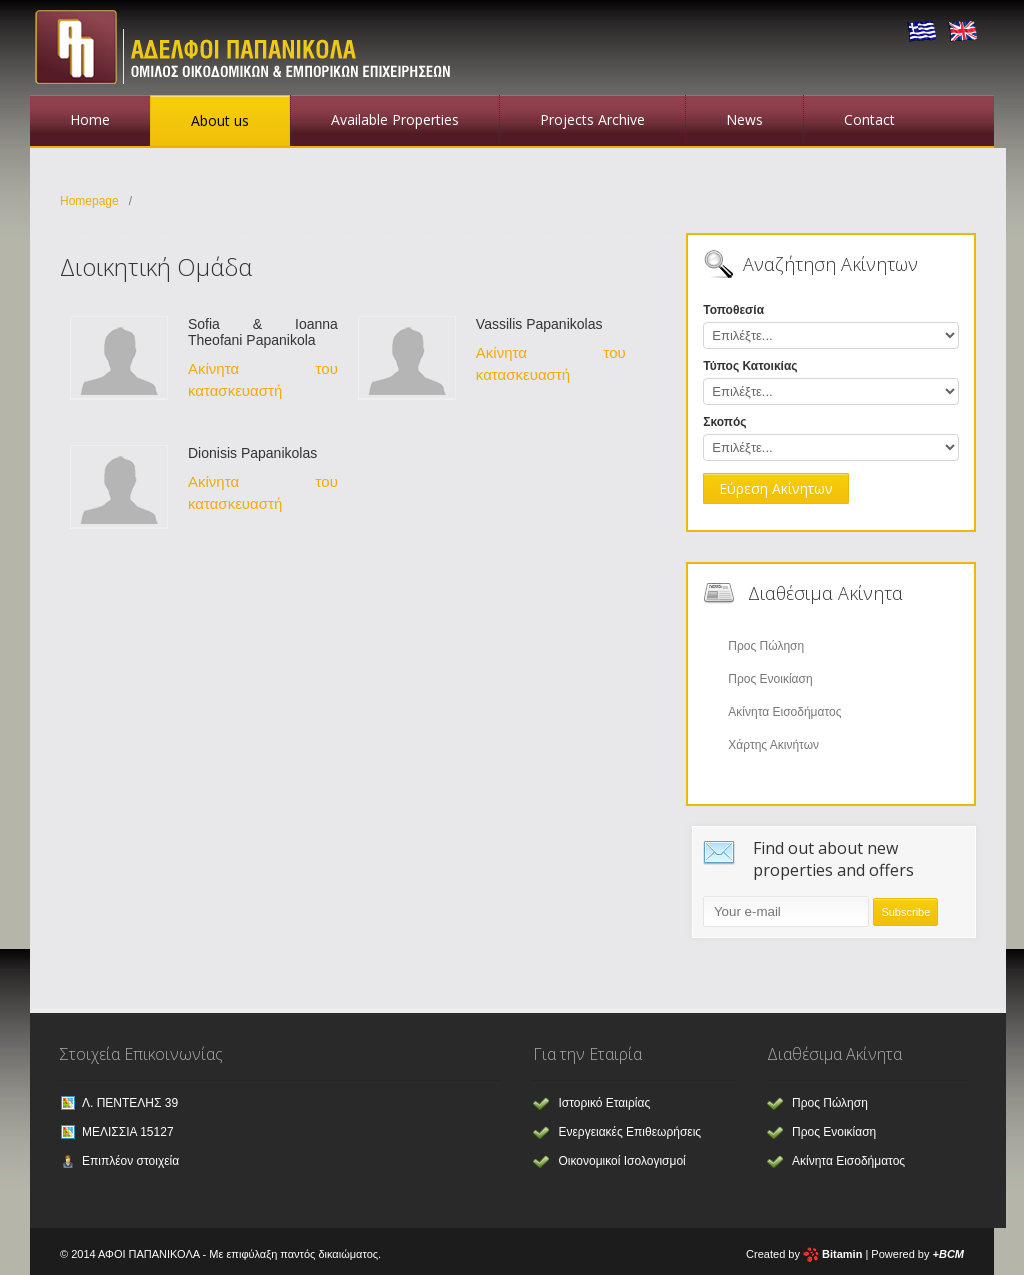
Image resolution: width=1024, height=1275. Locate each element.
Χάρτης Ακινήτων (773, 745)
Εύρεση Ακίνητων (776, 488)
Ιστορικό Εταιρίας (604, 1103)
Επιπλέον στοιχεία (130, 1161)
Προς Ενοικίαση (770, 679)
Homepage (89, 201)
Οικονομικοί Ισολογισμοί (621, 1161)
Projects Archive (592, 119)
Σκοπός (724, 422)
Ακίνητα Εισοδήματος (784, 712)
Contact (869, 119)
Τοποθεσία (733, 310)
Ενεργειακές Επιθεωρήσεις (629, 1132)
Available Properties (395, 119)
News (744, 119)
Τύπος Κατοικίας (750, 366)
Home (90, 119)
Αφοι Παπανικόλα (250, 45)
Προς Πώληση (766, 646)
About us (220, 120)
